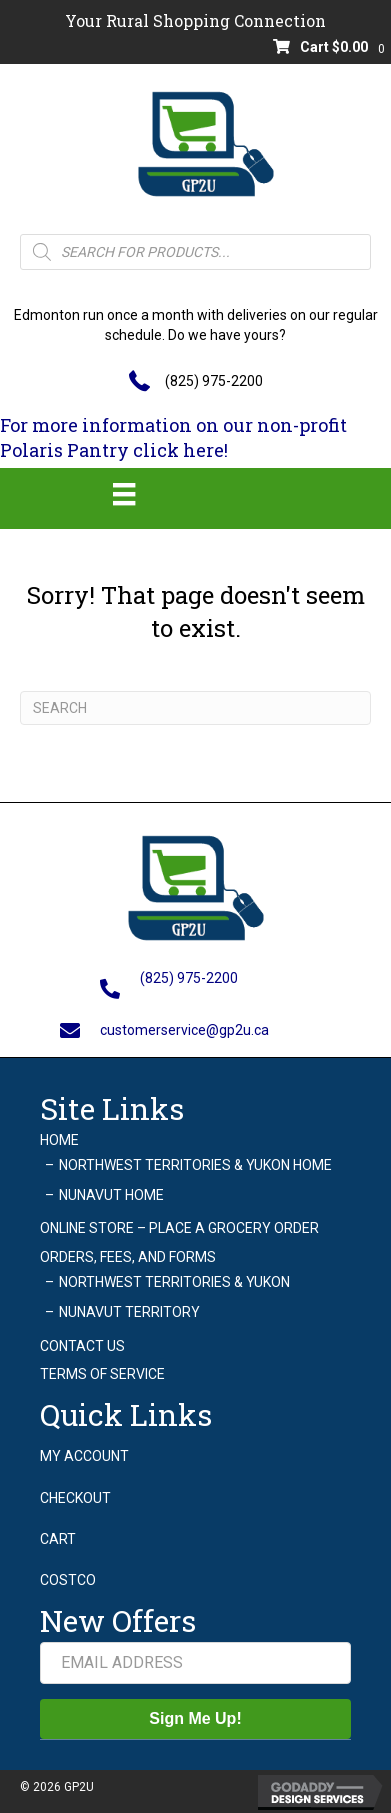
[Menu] (124, 494)
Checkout (75, 1498)
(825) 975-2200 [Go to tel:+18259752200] (189, 978)
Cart (58, 1539)
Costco (68, 1580)
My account (84, 1456)
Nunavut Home (111, 1195)
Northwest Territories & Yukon (174, 1282)
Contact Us (82, 1346)
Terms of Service (102, 1374)
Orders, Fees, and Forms (128, 1257)
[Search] (195, 708)
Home (59, 1140)
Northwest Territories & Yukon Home (195, 1165)
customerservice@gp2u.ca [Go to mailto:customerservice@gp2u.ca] (184, 1030)
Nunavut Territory (129, 1312)
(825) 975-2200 (214, 381)
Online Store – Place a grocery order (179, 1228)
